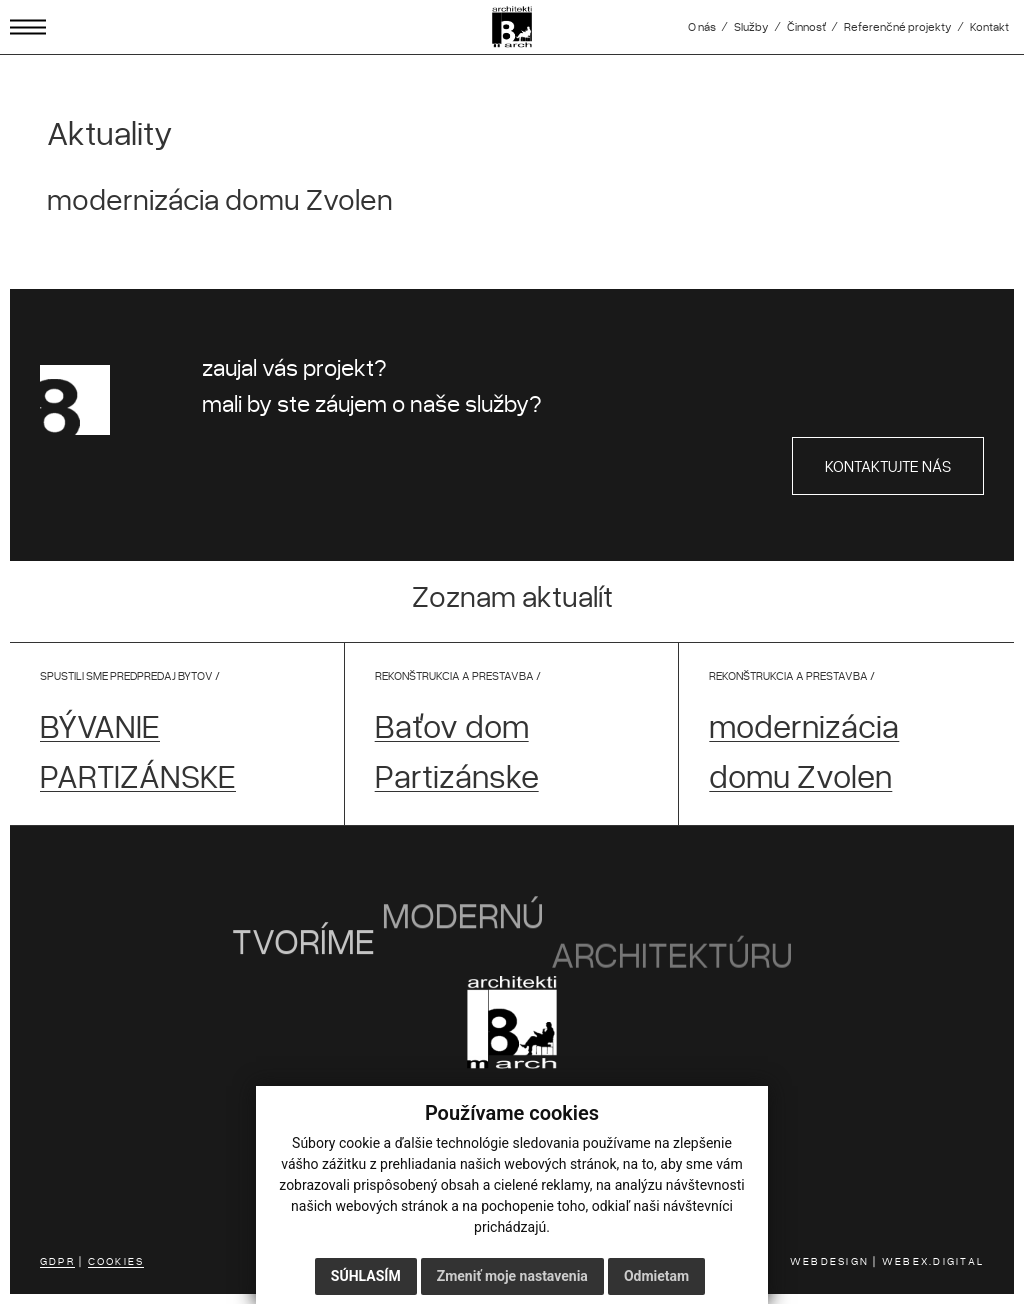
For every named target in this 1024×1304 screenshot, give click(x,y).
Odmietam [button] (656, 1276)
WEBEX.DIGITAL (933, 1260)
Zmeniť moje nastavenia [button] (512, 1276)
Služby (751, 26)
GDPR (57, 1260)
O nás (702, 26)
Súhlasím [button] (366, 1276)
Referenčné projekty (898, 26)
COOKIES (116, 1260)
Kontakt (989, 26)
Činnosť (806, 26)
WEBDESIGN (829, 1260)
